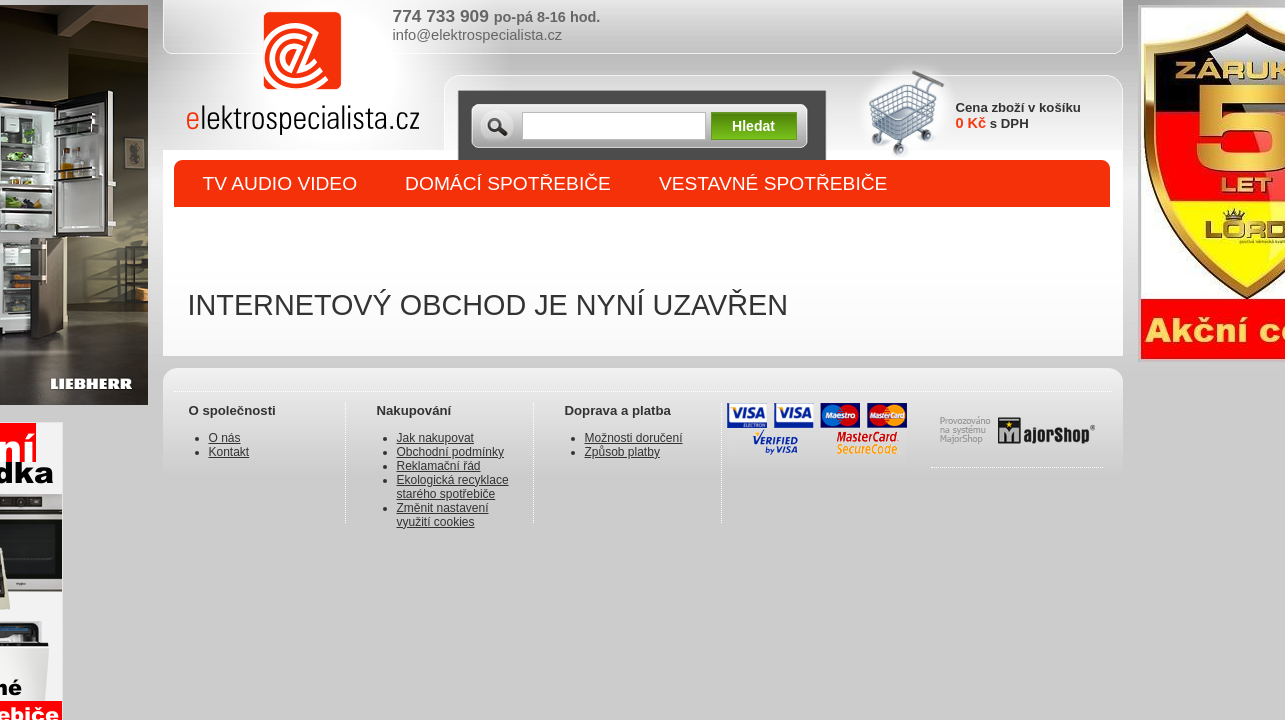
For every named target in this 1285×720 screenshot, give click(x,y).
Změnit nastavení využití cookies (443, 515)
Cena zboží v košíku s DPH (1018, 115)
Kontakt (229, 452)
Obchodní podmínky (450, 452)
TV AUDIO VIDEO (280, 183)
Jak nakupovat (435, 438)
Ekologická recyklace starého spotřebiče (453, 487)
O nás (225, 438)
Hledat (753, 126)
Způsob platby (622, 452)
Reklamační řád (439, 466)
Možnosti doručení (634, 438)
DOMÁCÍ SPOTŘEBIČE (508, 183)
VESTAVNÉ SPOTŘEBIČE (773, 183)
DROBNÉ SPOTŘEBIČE (308, 231)
